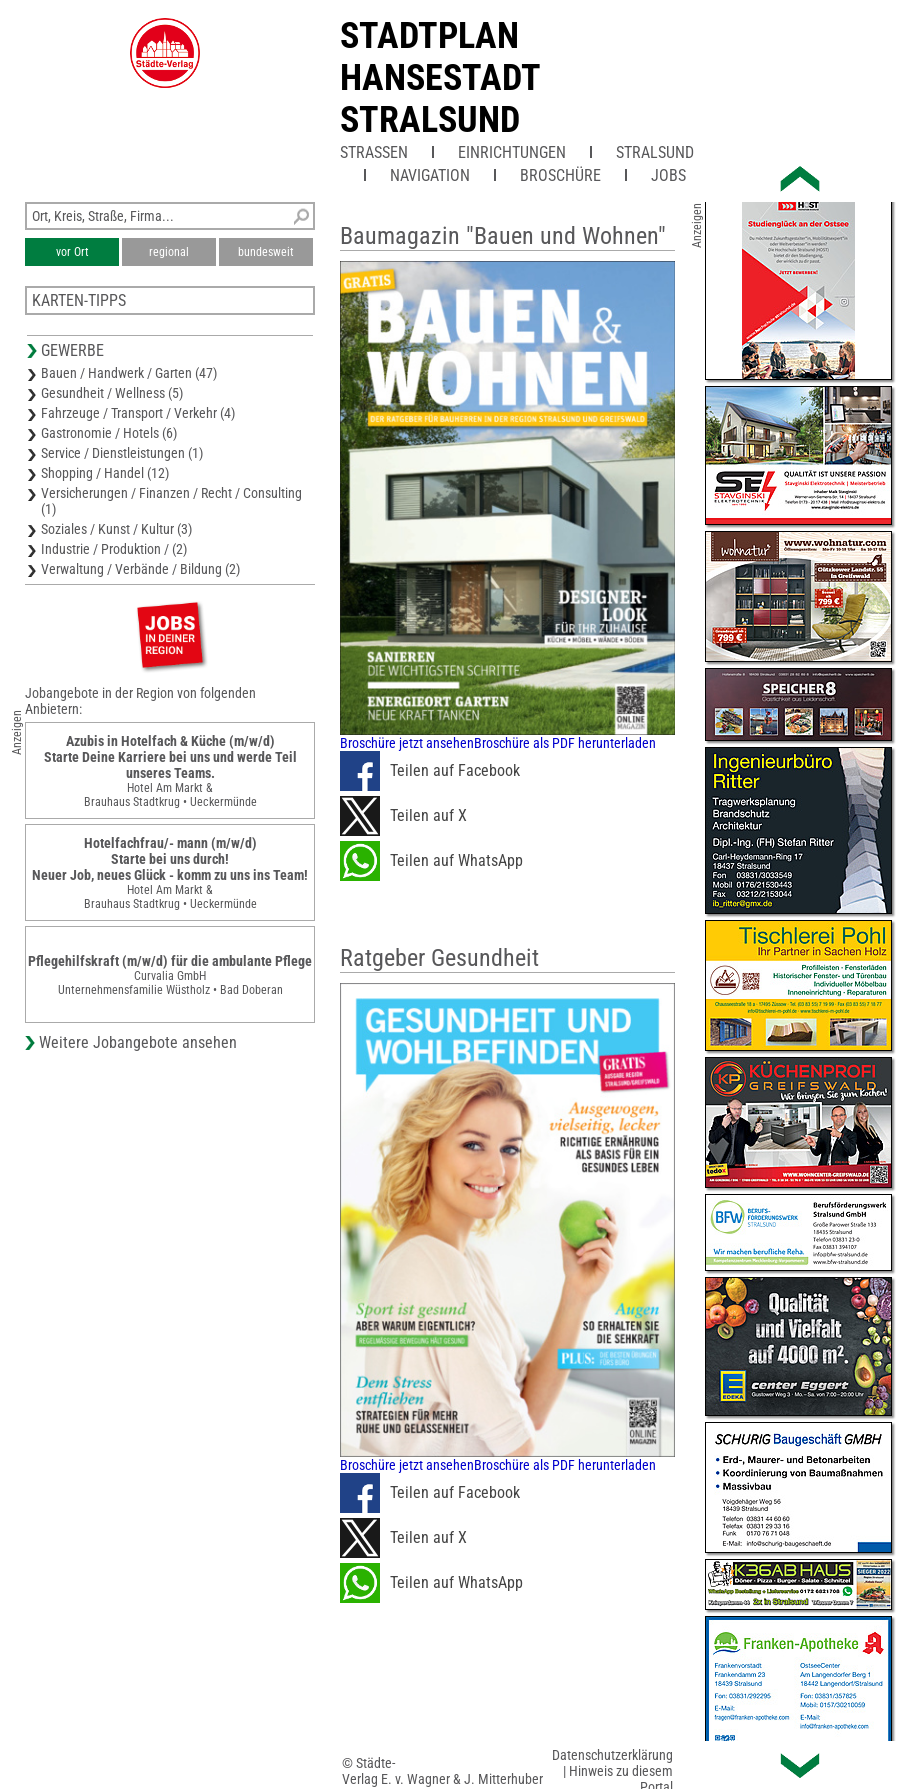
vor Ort (72, 252)
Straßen (374, 152)
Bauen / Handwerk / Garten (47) (129, 373)
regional (169, 252)
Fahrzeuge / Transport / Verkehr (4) (138, 413)
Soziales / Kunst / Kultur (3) (116, 529)
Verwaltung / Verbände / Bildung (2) (140, 569)
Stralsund (655, 152)
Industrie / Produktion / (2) (114, 549)
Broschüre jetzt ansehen (407, 743)
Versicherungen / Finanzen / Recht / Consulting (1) (171, 501)
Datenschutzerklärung (612, 1755)
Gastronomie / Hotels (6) (109, 433)
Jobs (668, 175)
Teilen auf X (403, 816)
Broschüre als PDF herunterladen (565, 743)
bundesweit (266, 252)
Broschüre (560, 175)
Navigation (430, 175)
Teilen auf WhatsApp (431, 861)
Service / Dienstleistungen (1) (122, 453)
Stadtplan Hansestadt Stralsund (440, 78)
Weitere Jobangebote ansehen (138, 1042)
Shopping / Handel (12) (105, 473)
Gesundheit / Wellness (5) (112, 393)
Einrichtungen (512, 152)
